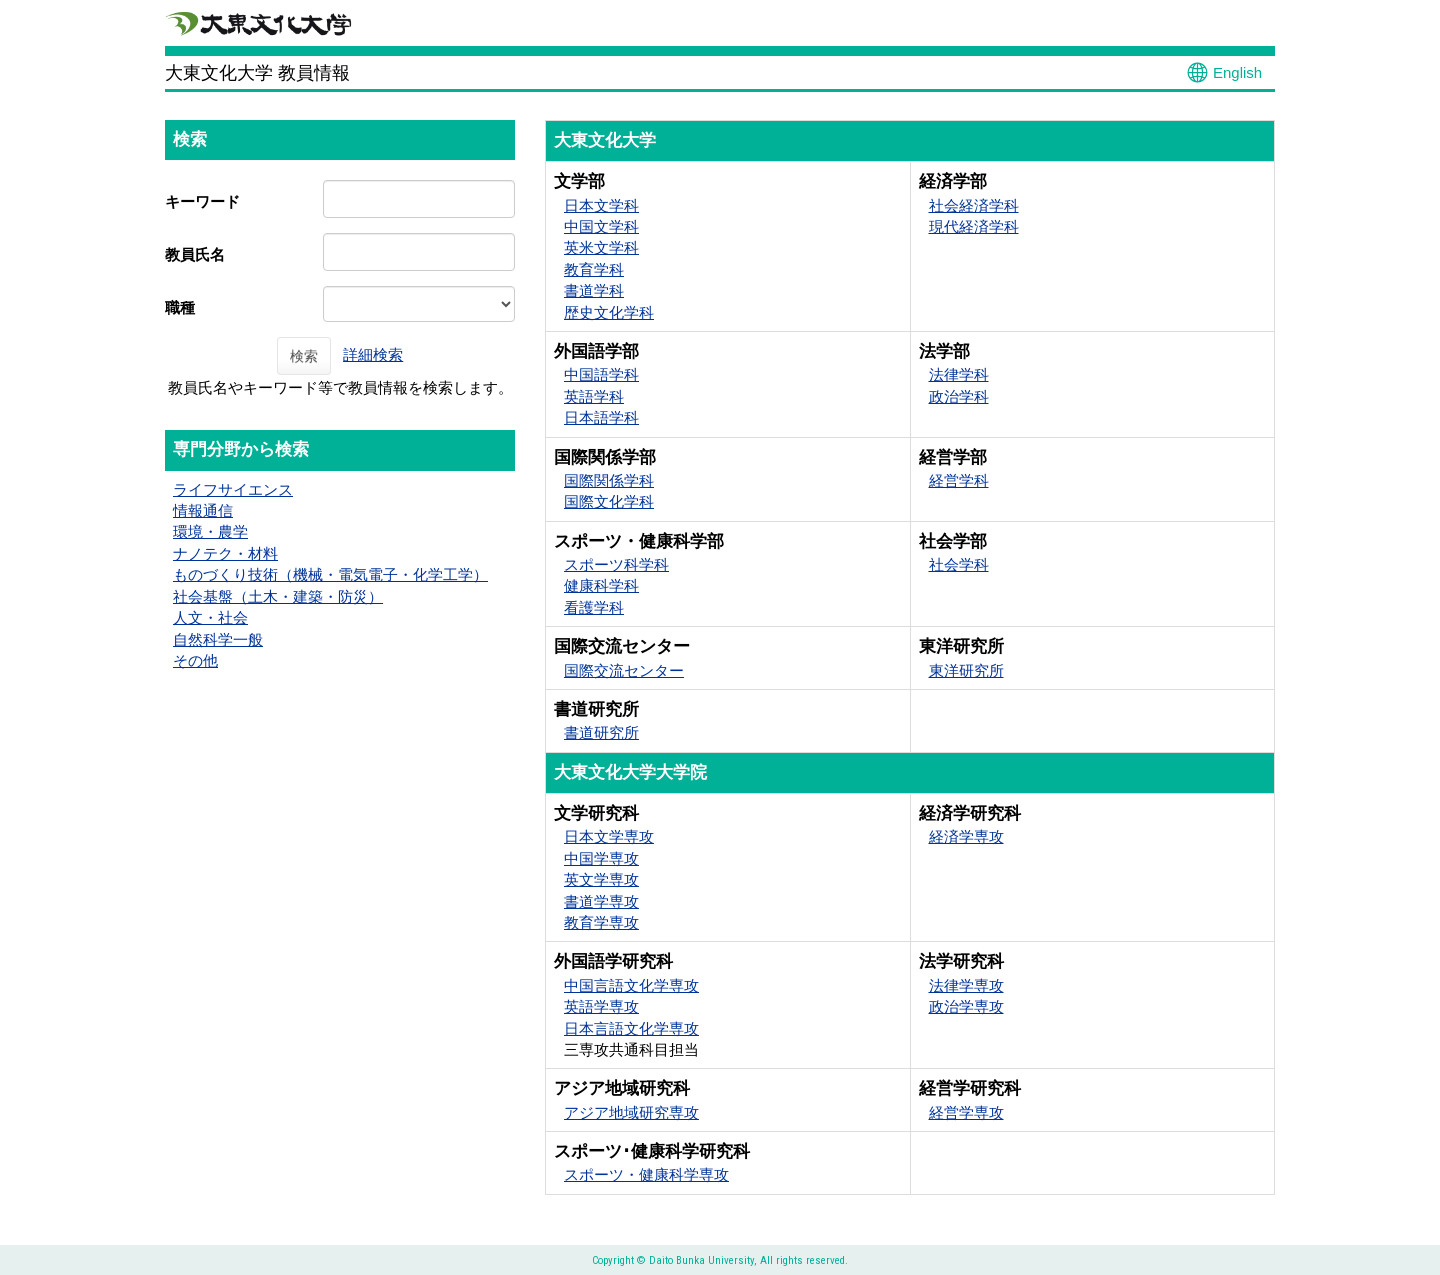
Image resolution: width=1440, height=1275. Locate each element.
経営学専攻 (966, 1112)
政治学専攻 (966, 1006)
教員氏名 (195, 254)
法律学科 (959, 374)
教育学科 (594, 269)
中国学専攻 (601, 858)
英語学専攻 (601, 1006)
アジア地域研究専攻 (631, 1112)
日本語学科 (601, 417)
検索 (304, 356)
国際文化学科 (609, 501)
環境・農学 (210, 531)
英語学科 (594, 396)
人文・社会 (210, 617)
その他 (195, 660)
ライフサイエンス (233, 489)
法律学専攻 (966, 985)
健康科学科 (601, 585)
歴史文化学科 (609, 312)
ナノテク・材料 (225, 553)
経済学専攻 (966, 836)
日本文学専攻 (609, 836)
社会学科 (959, 564)
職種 (180, 307)
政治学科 (959, 396)
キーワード (202, 201)
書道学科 (594, 290)
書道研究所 (601, 732)
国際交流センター (624, 670)
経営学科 (959, 480)
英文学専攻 (601, 879)
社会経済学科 (974, 205)
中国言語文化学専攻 (631, 985)
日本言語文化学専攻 (631, 1028)
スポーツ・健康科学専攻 (646, 1174)
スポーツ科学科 (616, 564)
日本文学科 (601, 205)
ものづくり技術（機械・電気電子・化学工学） (330, 574)
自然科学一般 (218, 639)
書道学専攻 (601, 901)
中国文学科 (601, 226)
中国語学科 (601, 374)
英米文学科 (601, 247)
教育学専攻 (601, 922)
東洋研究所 (966, 670)
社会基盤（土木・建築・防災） (278, 596)
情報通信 (203, 510)
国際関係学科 (609, 480)
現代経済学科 (974, 226)
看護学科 (594, 607)
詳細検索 (373, 354)
